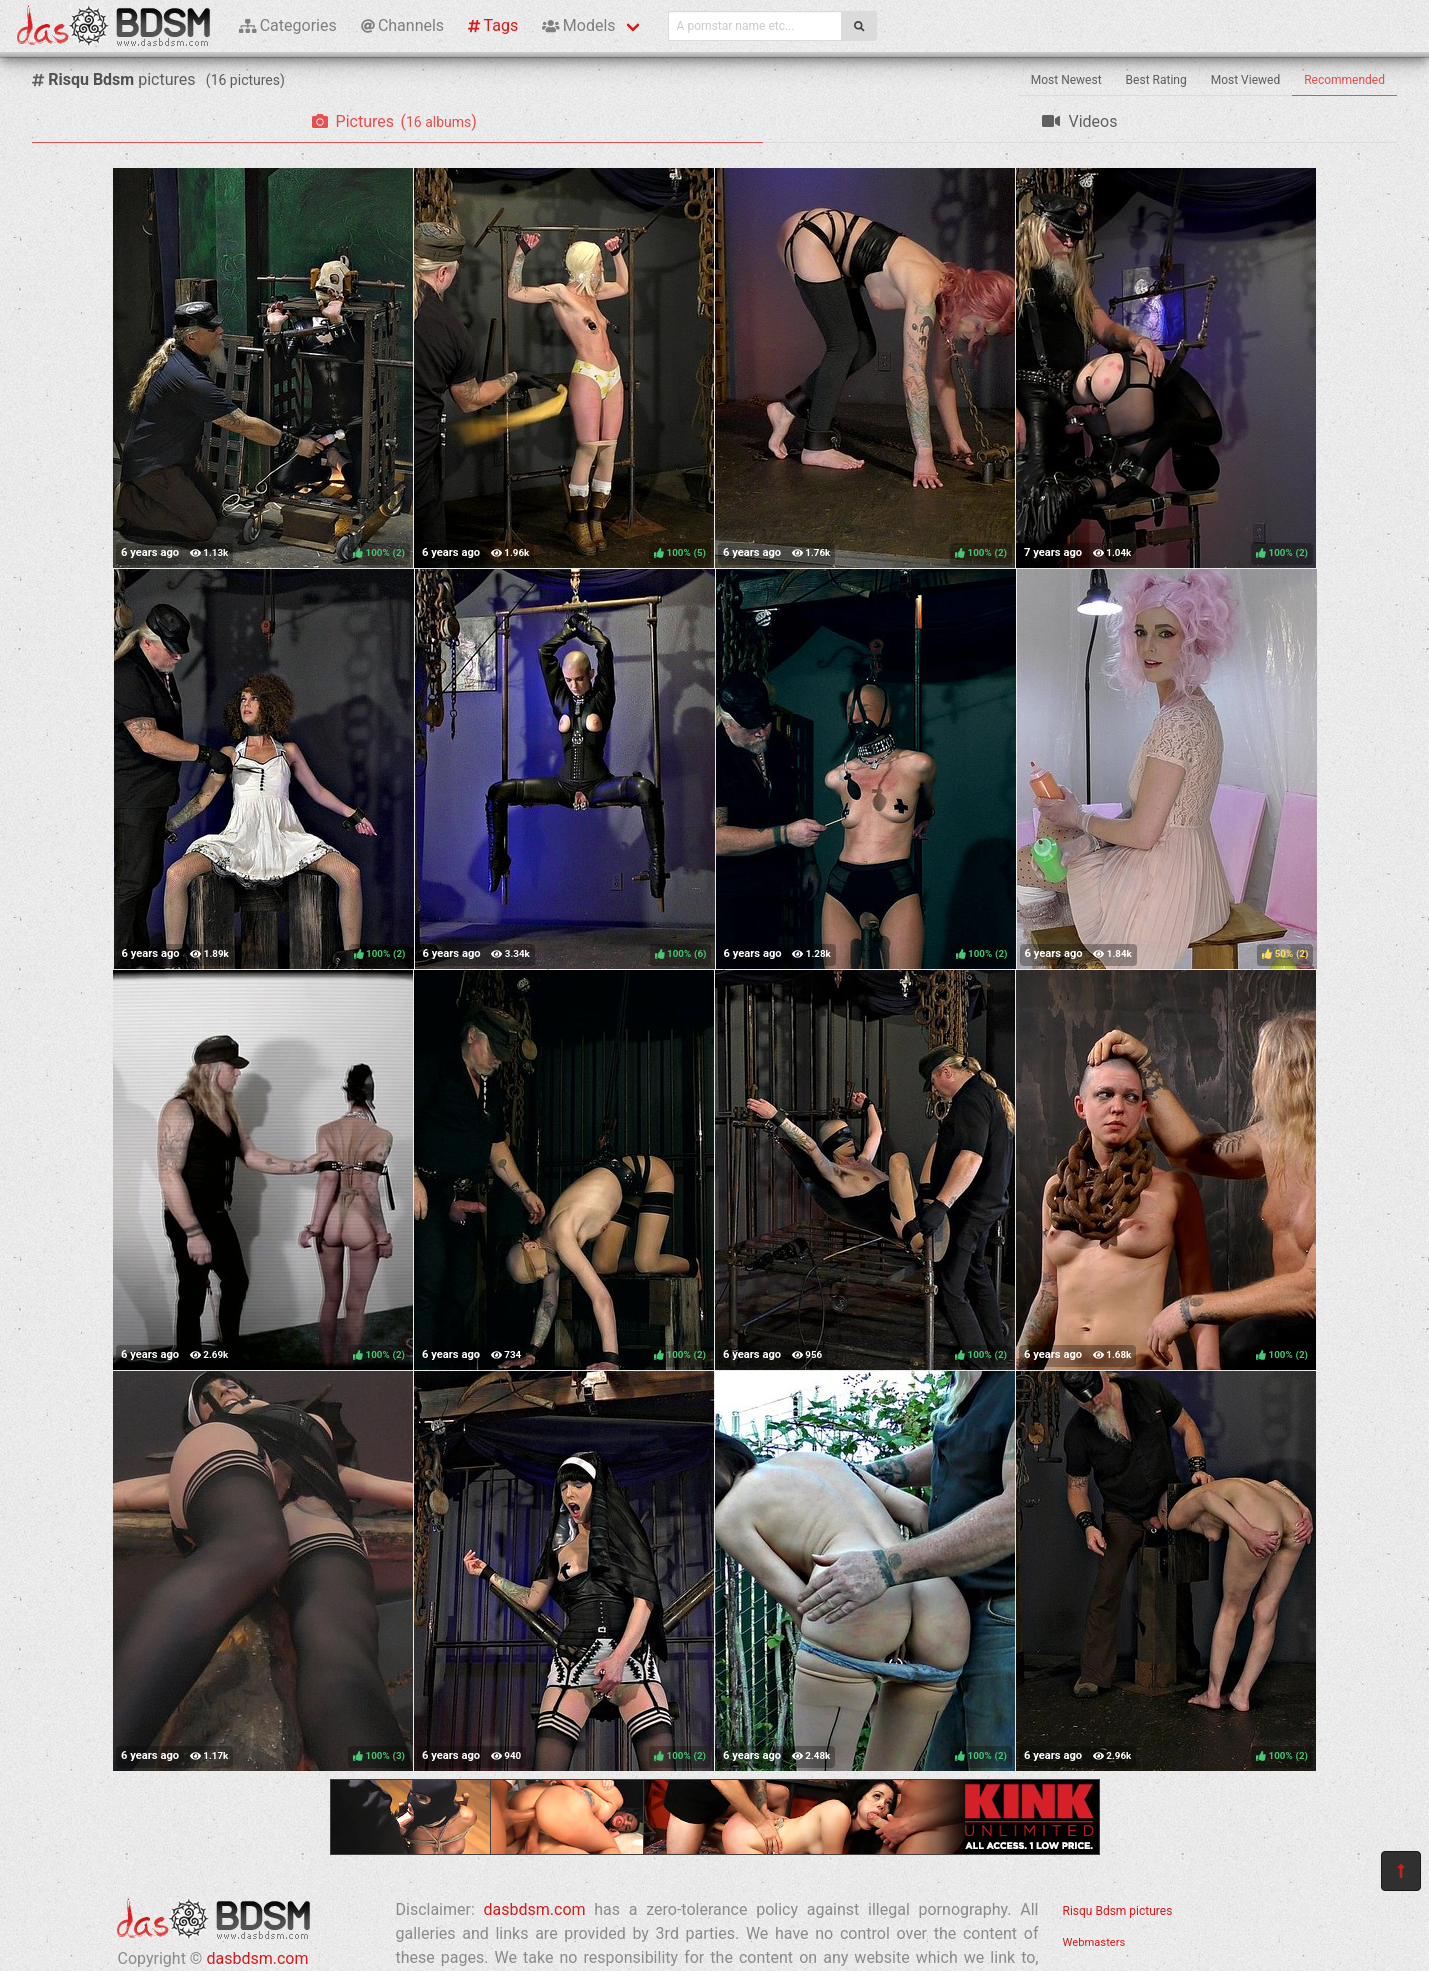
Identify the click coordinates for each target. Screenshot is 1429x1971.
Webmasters (1094, 1942)
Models (578, 25)
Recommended (1344, 80)
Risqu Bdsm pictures (1118, 1911)
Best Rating (1156, 80)
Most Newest (1066, 80)
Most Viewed (1246, 80)
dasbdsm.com (257, 1958)
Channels (402, 25)
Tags (493, 25)
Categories (288, 25)
